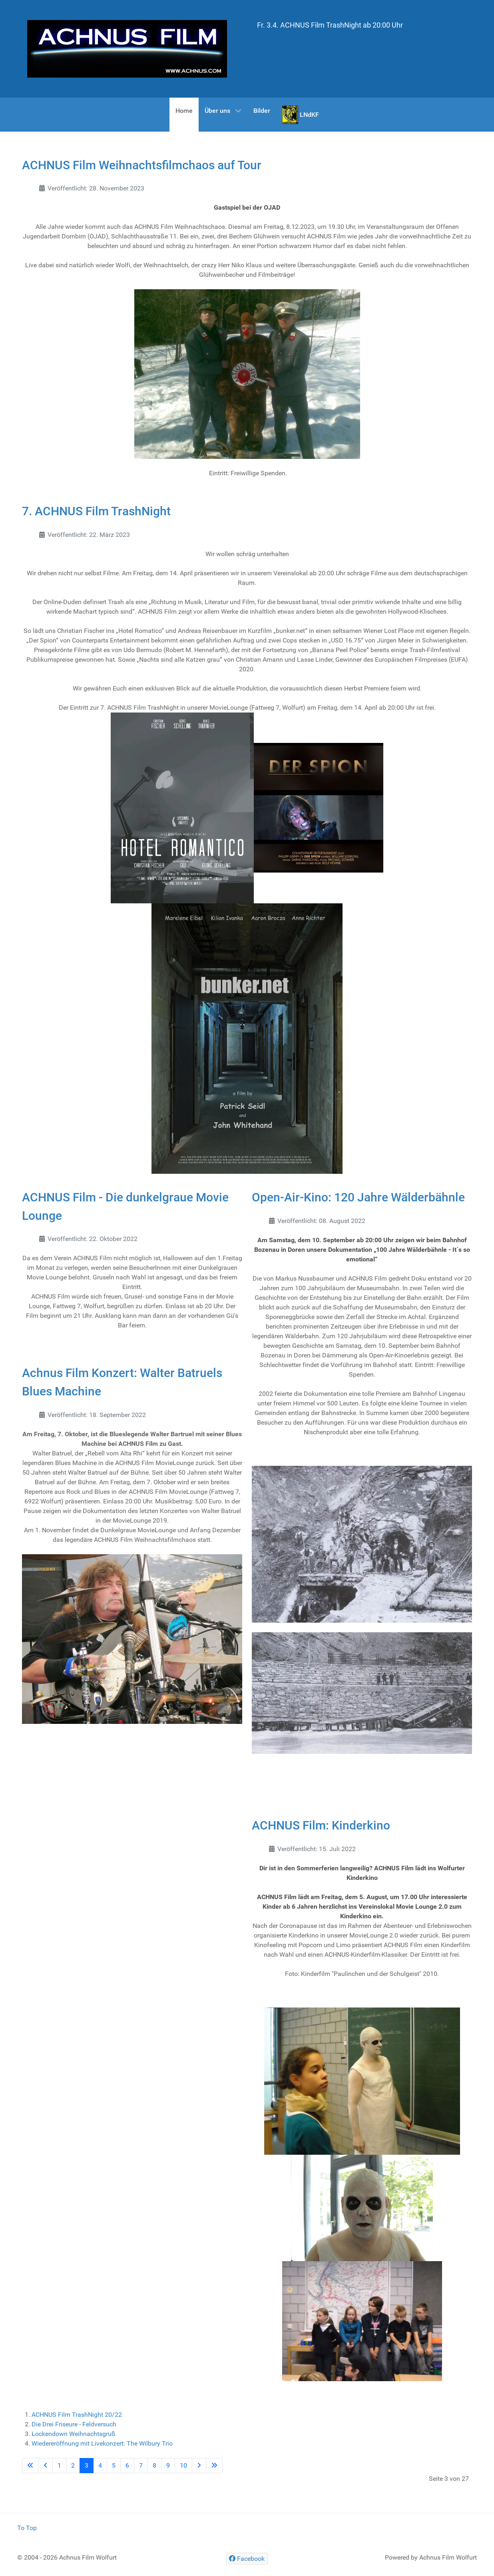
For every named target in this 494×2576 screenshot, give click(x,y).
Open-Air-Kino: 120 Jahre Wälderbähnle (358, 1197)
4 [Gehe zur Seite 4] (100, 2465)
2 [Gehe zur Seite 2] (73, 2465)
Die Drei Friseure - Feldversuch (74, 2424)
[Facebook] (247, 2558)
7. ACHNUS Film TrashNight (96, 511)
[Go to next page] (199, 2465)
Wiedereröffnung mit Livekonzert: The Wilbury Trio (102, 2443)
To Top (27, 2528)
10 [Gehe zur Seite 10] (183, 2465)
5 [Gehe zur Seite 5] (114, 2465)
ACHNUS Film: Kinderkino (321, 1825)
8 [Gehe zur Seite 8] (154, 2465)
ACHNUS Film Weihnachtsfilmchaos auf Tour (141, 165)
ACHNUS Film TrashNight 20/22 (77, 2414)
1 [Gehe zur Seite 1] (59, 2465)
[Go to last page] (214, 2465)
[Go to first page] (30, 2465)
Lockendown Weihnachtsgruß (74, 2434)
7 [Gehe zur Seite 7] (141, 2465)
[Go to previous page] (45, 2465)
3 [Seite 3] (86, 2465)
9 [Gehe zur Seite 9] (168, 2465)
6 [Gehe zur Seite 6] (127, 2465)
